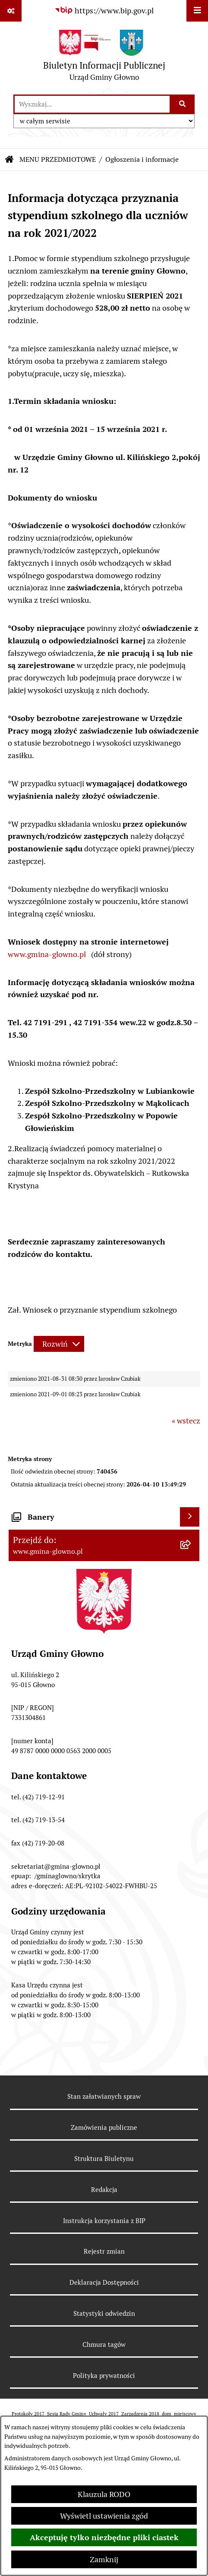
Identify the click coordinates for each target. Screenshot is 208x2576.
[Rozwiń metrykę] (59, 1344)
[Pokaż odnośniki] (11, 11)
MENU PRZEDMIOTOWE (57, 159)
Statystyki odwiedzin (104, 2313)
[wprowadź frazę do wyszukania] (92, 104)
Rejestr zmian (104, 2251)
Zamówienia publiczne (104, 2127)
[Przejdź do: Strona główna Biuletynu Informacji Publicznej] (9, 160)
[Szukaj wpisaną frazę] (183, 104)
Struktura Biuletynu (104, 2158)
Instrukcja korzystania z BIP (104, 2221)
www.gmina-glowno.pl (47, 954)
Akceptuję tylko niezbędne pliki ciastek (104, 2537)
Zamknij (104, 2559)
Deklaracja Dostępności (104, 2282)
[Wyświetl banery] (189, 1517)
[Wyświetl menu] (197, 11)
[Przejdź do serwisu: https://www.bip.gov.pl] (104, 10)
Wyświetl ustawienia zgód (104, 2516)
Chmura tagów (104, 2344)
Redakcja (104, 2190)
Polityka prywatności (104, 2375)
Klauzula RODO (104, 2494)
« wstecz (186, 1421)
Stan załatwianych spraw (104, 2096)
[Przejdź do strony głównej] (104, 57)
